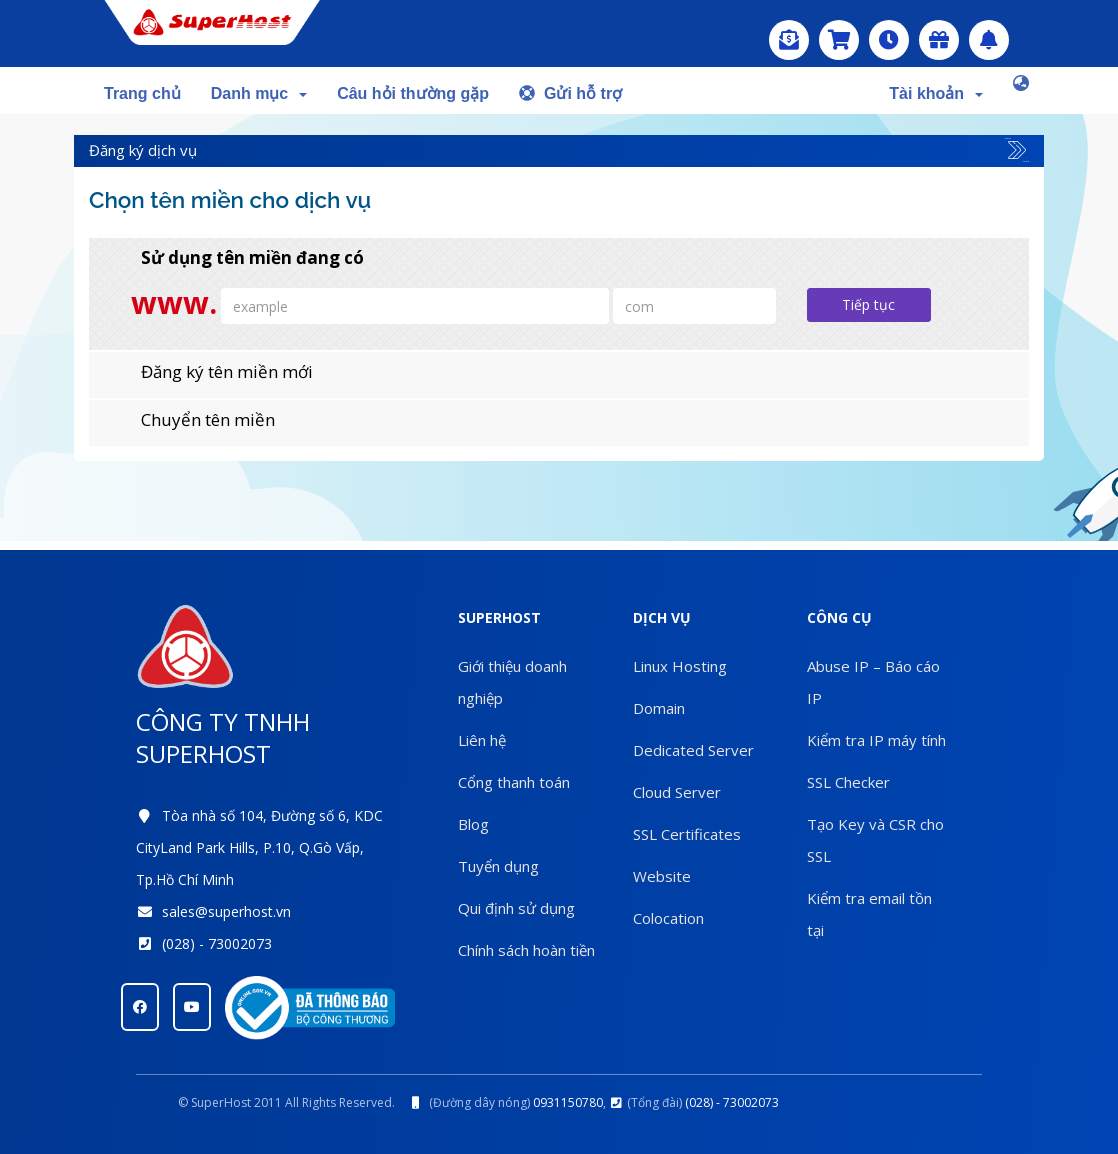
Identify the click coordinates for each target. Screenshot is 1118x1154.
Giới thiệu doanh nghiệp (512, 682)
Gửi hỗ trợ (570, 93)
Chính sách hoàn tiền (526, 950)
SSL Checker (848, 782)
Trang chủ (142, 93)
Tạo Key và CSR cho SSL (875, 840)
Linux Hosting (680, 666)
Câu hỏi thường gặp (413, 93)
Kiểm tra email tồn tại (869, 914)
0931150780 (568, 1102)
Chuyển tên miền (192, 420)
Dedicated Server (693, 750)
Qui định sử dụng (516, 908)
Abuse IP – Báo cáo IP (873, 682)
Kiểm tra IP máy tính (876, 740)
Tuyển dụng (498, 866)
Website (662, 876)
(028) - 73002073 (217, 943)
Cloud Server (677, 792)
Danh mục (259, 93)
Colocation (668, 918)
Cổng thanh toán (514, 782)
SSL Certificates (687, 834)
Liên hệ (482, 740)
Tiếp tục (868, 304)
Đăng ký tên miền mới (211, 372)
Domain (659, 708)
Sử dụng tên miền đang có (236, 258)
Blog (473, 824)
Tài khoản (936, 93)
